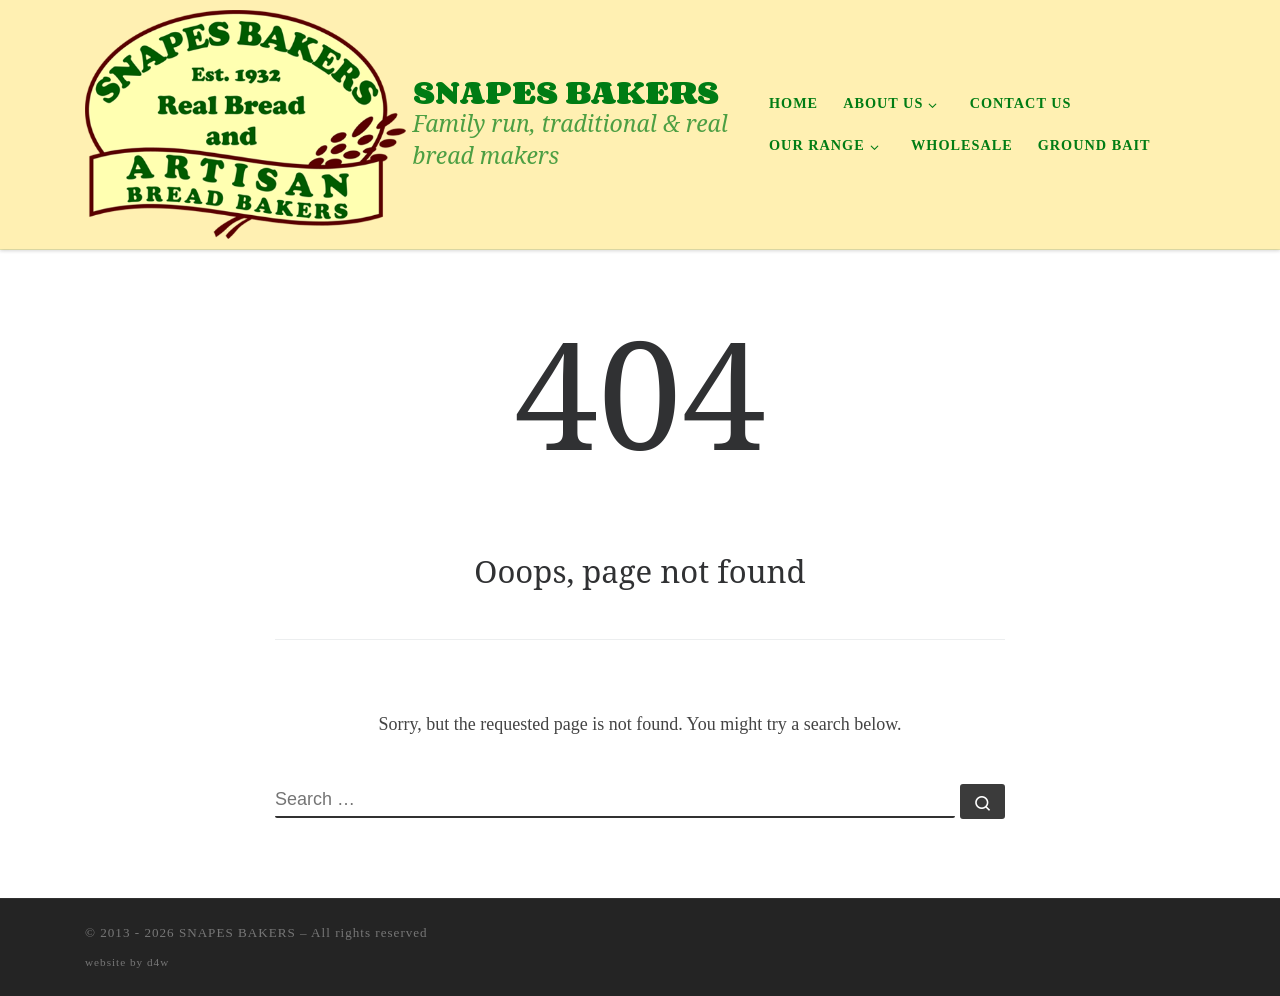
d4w (158, 962)
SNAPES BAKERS (237, 932)
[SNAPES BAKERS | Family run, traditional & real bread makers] (245, 120)
